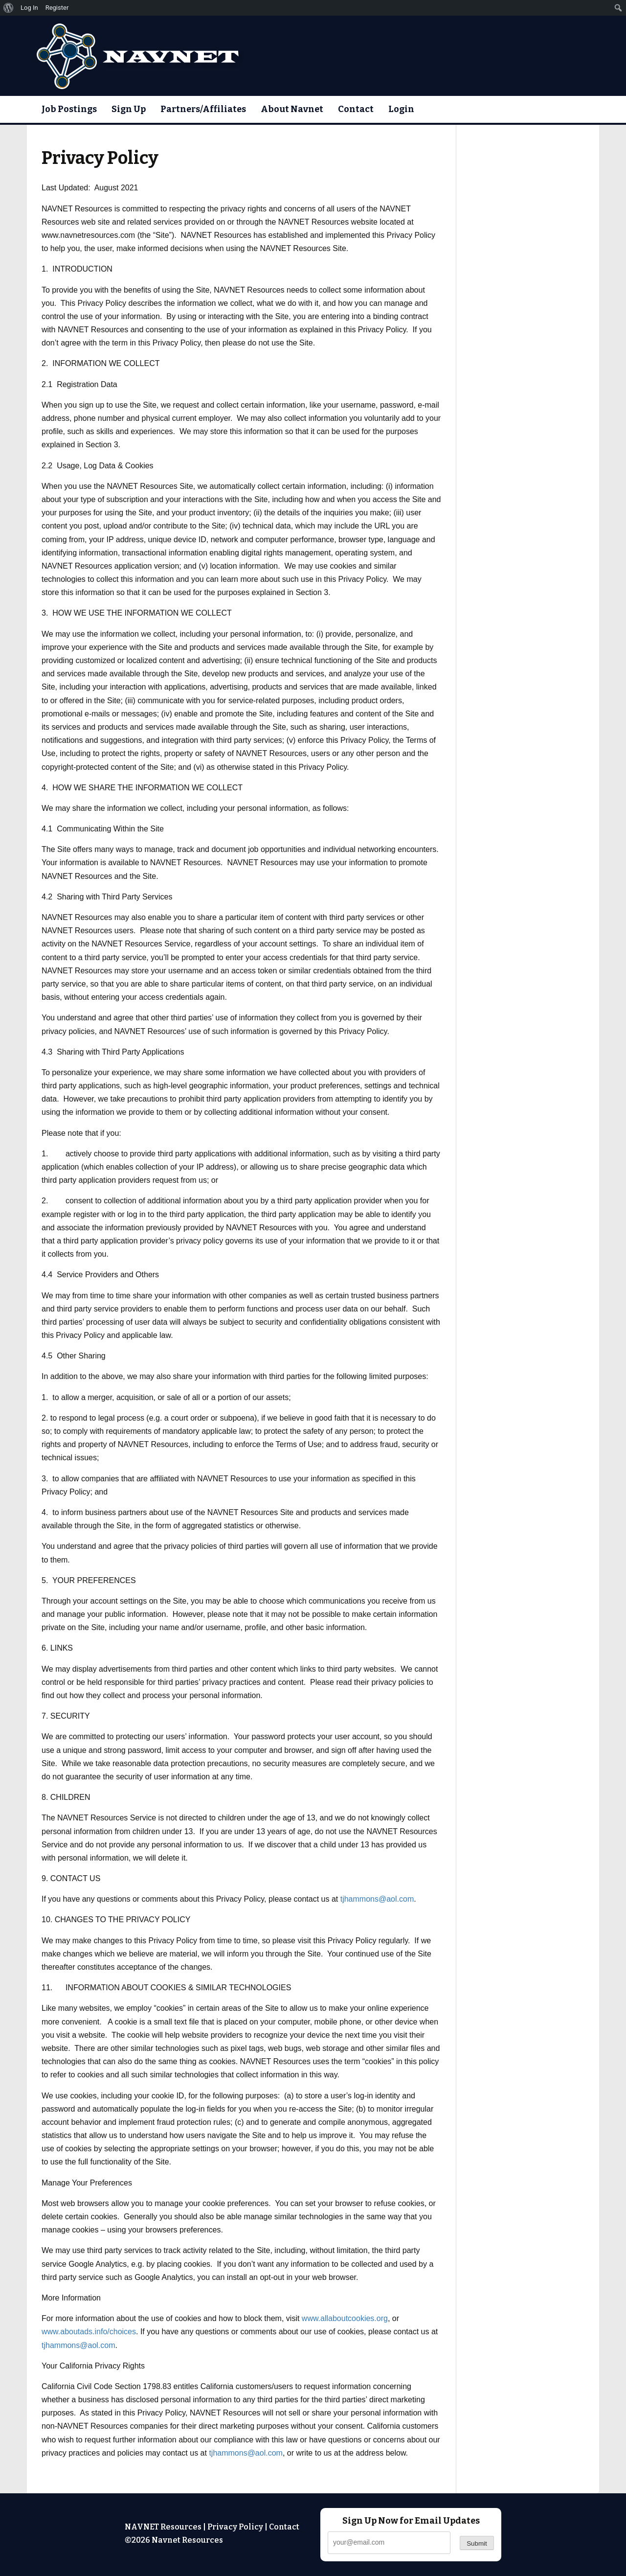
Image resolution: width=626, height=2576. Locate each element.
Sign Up (129, 109)
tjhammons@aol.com (377, 1899)
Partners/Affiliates (203, 109)
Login (401, 109)
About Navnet (292, 109)
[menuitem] (8, 8)
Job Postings (69, 109)
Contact (356, 109)
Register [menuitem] (57, 7)
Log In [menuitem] (29, 7)
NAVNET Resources (163, 2526)
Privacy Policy (235, 2526)
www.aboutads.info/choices (89, 2331)
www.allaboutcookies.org (345, 2318)
